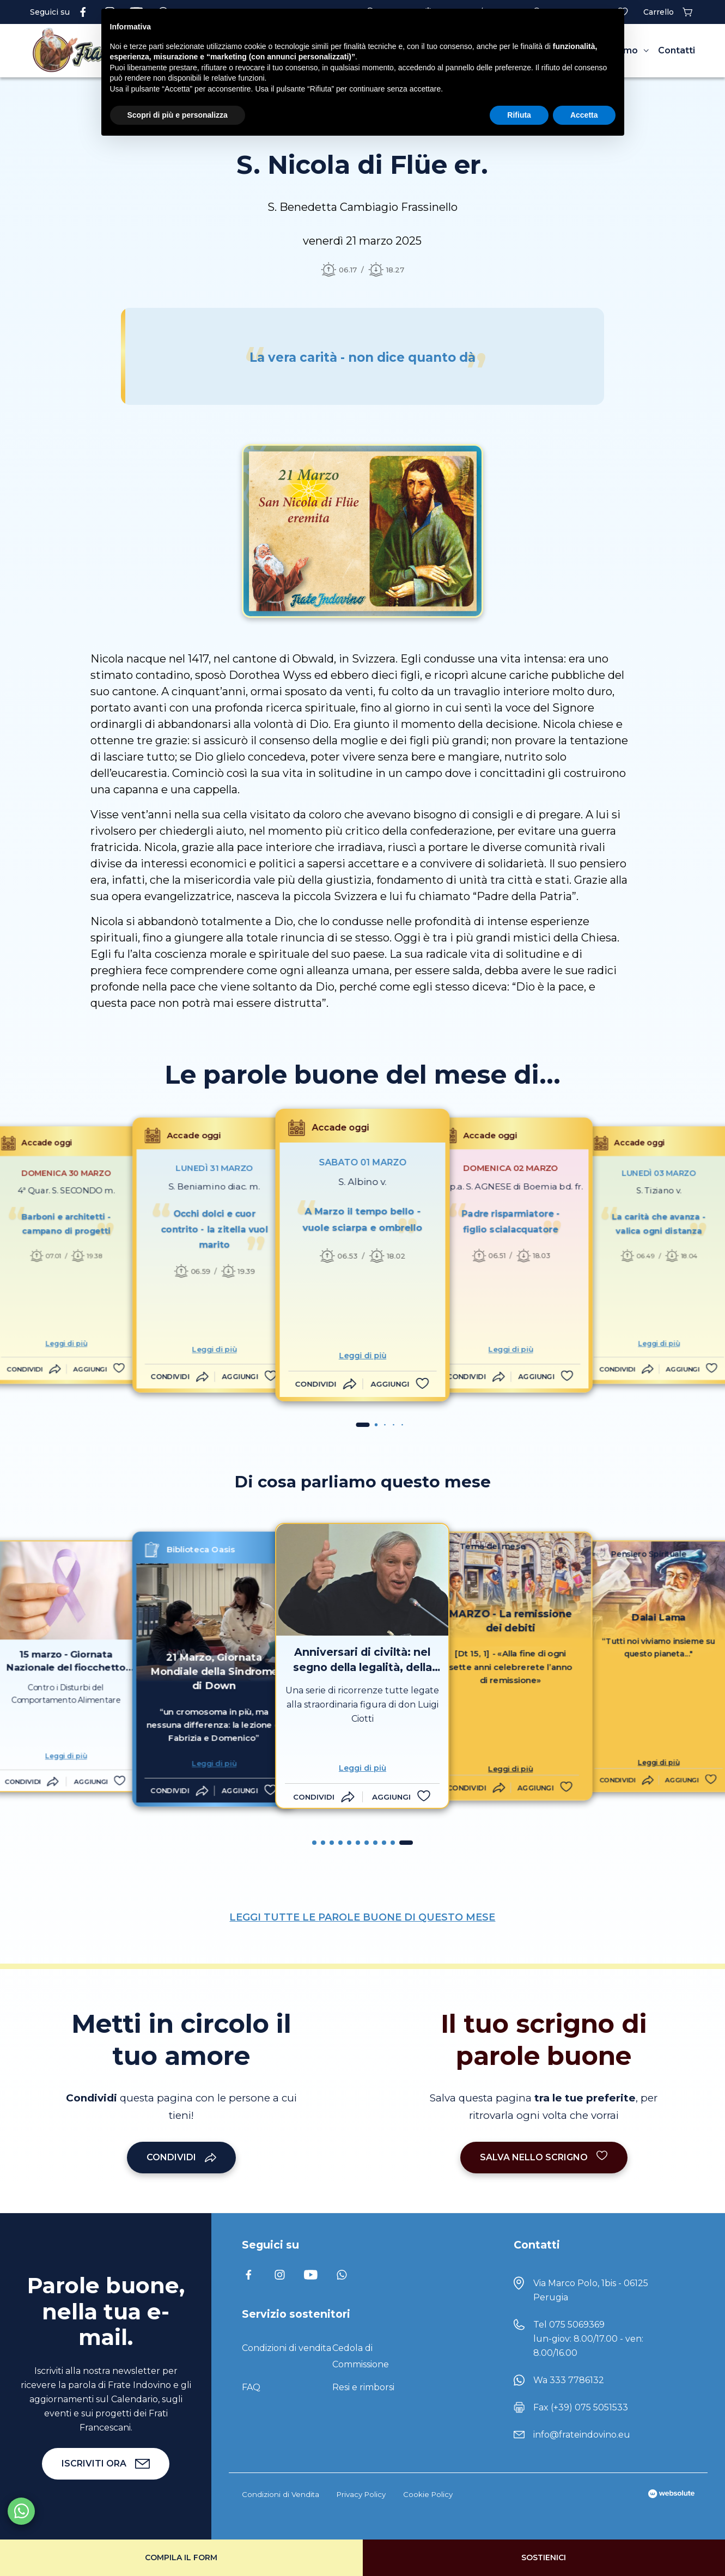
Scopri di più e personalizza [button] (177, 115)
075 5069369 (577, 2324)
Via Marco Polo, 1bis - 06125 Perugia (590, 2290)
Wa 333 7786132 (568, 2380)
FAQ (251, 2387)
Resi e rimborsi (363, 2387)
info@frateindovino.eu (581, 2434)
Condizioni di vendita (286, 2348)
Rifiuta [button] (519, 115)
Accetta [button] (584, 115)
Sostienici (543, 2557)
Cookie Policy (428, 2494)
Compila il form (181, 2557)
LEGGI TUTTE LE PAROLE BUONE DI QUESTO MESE (362, 1917)
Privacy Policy (361, 2494)
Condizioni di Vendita (280, 2494)
